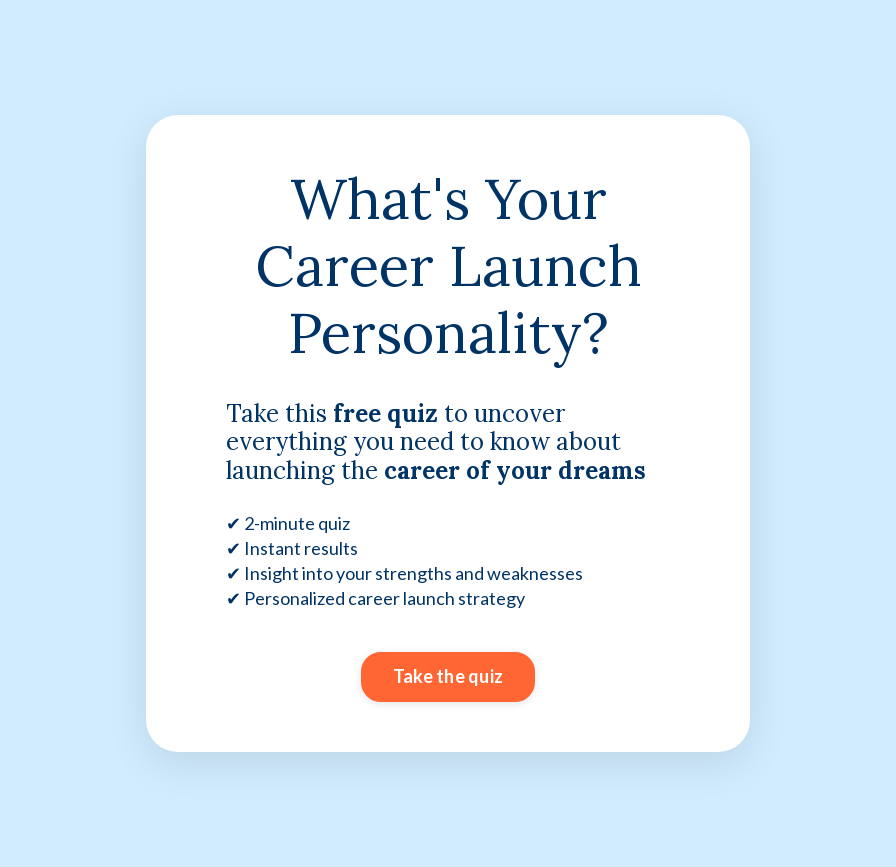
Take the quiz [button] (448, 676)
